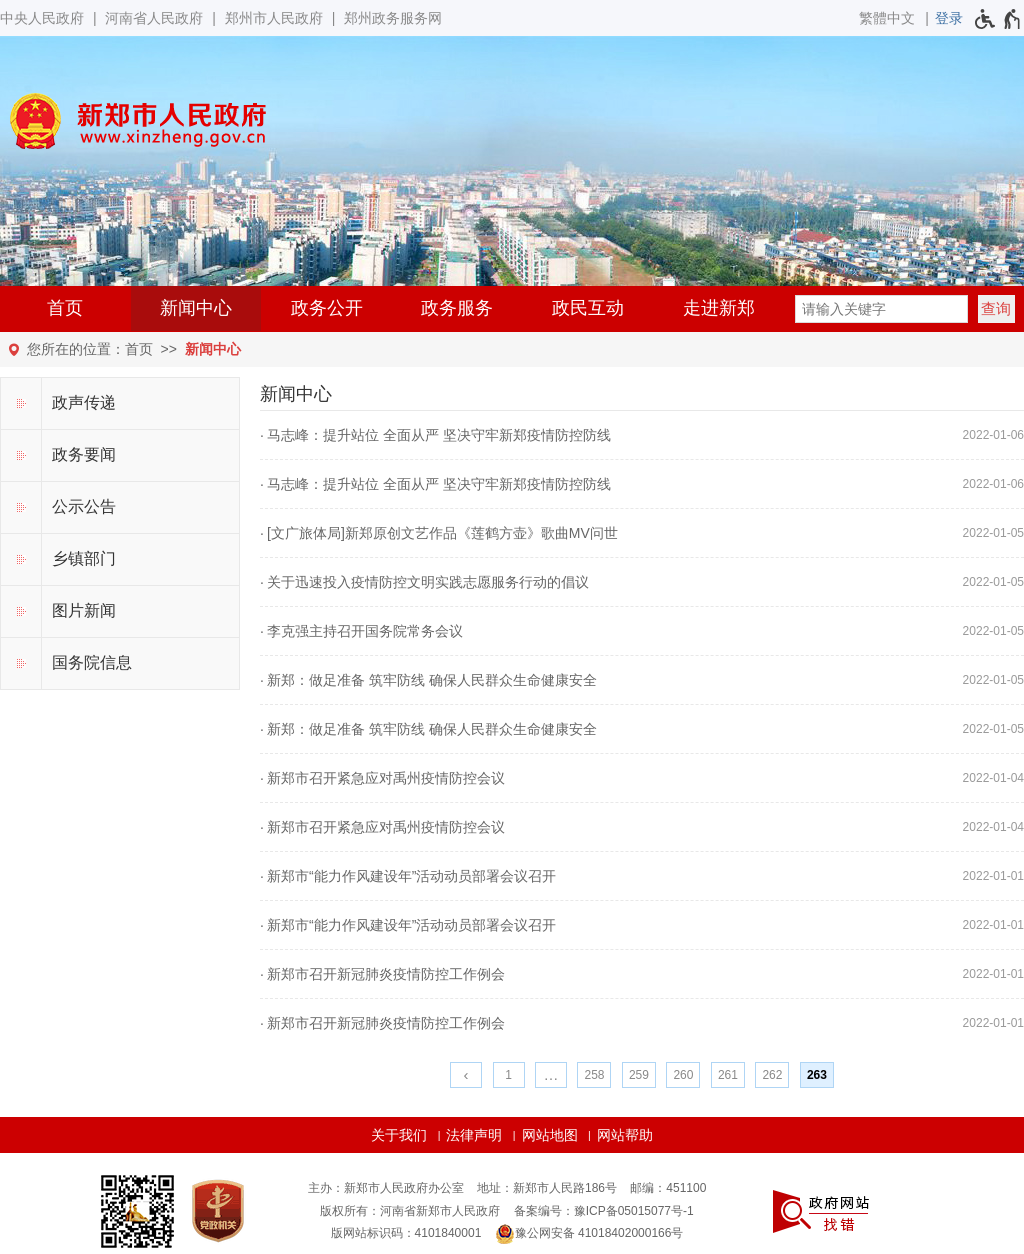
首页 (65, 308)
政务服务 (457, 308)
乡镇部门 (84, 558)
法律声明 (474, 1135)
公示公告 (84, 506)
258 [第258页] (594, 1075)
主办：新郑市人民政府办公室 (386, 1188)
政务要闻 (84, 454)
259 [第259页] (639, 1075)
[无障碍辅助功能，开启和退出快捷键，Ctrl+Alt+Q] (998, 19)
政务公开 (327, 308)
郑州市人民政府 (274, 18)
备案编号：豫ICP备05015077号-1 (604, 1211)
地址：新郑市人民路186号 (547, 1188)
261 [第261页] (728, 1075)
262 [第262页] (772, 1075)
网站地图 (550, 1135)
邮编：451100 (668, 1188)
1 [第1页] (508, 1075)
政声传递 (84, 402)
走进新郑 (719, 308)
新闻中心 (196, 308)
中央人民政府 (42, 18)
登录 (949, 18)
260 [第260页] (683, 1075)
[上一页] (466, 1075)
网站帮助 (625, 1135)
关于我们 (399, 1135)
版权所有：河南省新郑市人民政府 (410, 1211)
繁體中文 (887, 18)
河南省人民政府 (154, 18)
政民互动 (588, 308)
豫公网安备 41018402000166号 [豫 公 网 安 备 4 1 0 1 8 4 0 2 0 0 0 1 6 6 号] (589, 1234)
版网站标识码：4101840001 (406, 1233)
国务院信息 (92, 662)
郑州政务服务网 (393, 18)
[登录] (949, 18)
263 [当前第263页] (817, 1075)
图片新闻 (84, 610)
